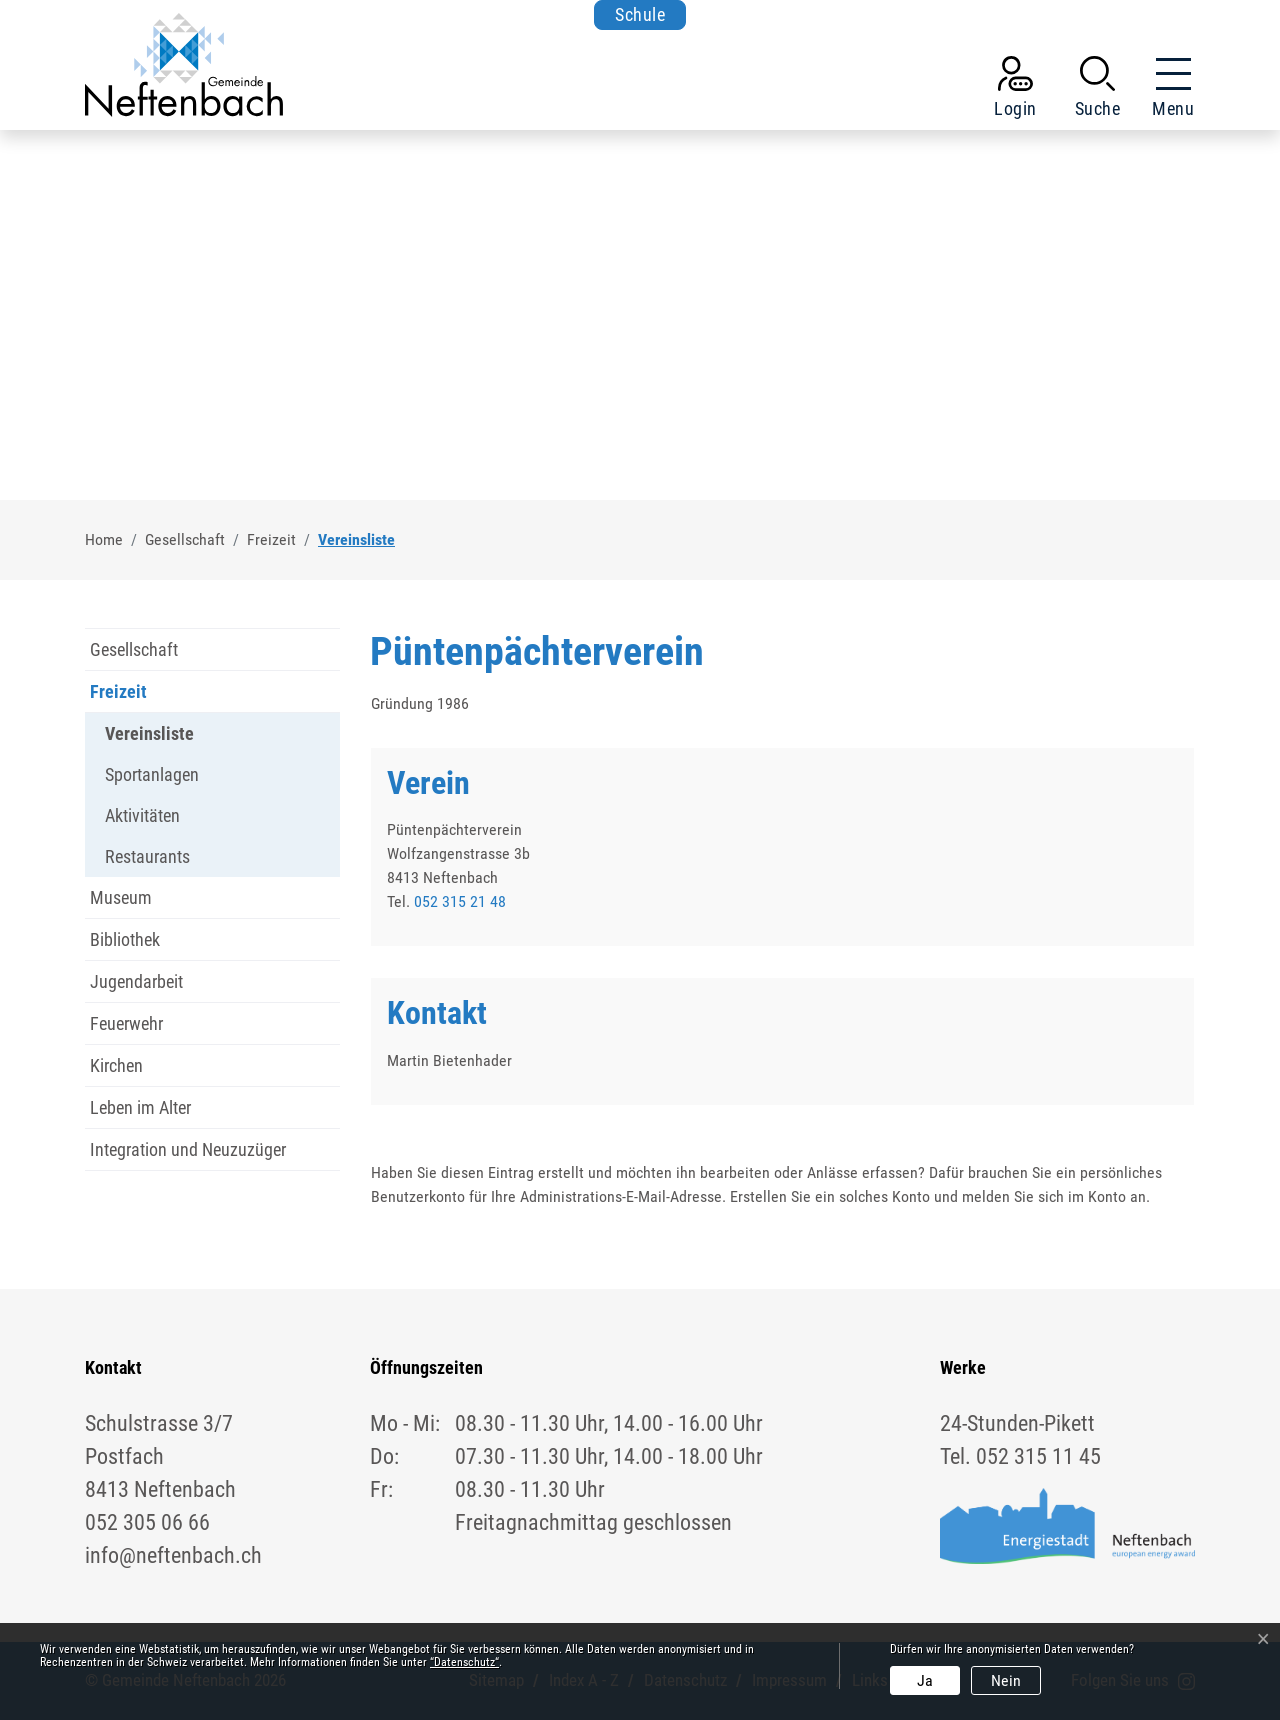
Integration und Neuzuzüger (188, 1149)
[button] (1098, 91)
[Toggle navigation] (1167, 91)
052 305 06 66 (147, 1522)
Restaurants (147, 856)
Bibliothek (125, 939)
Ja (925, 1680)
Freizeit (118, 691)
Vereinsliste (149, 738)
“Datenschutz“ (464, 1662)
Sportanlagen (152, 774)
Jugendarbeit (136, 981)
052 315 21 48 (460, 901)
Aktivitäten (142, 815)
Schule (640, 14)
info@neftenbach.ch (173, 1555)
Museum (121, 897)
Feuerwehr (126, 1023)
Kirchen (116, 1065)
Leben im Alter (140, 1107)
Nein (1006, 1680)
